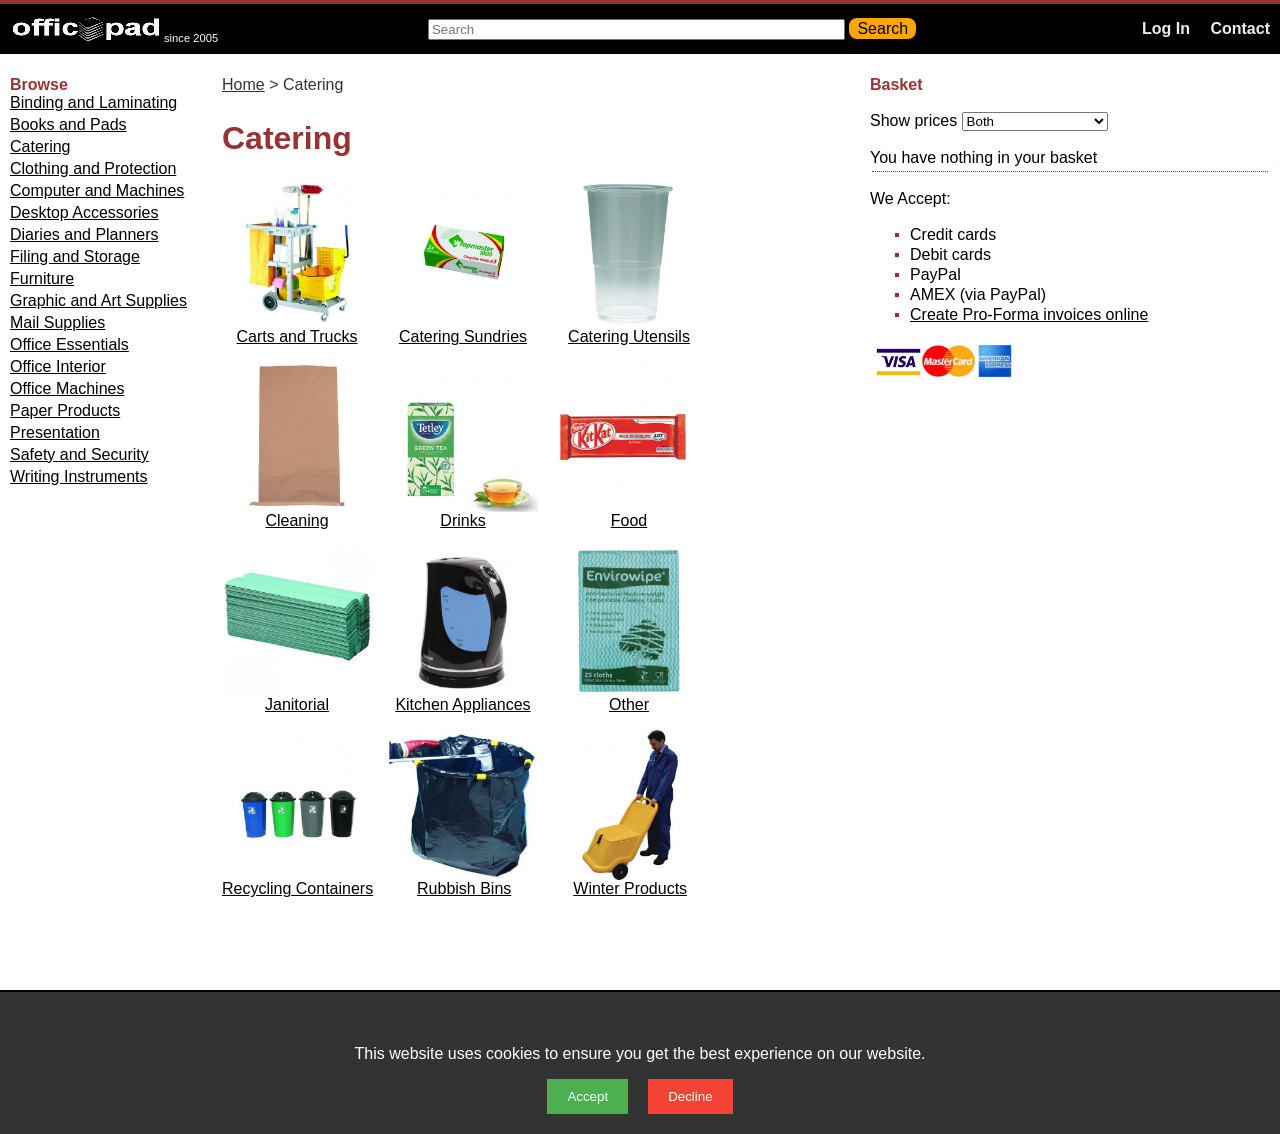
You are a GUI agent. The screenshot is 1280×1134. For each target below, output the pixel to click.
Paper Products (65, 410)
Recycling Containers (297, 888)
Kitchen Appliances (462, 704)
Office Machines (67, 388)
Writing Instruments (79, 476)
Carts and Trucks (297, 336)
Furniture (42, 278)
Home (243, 84)
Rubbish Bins (464, 888)
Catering (40, 146)
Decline (690, 1096)
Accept (587, 1096)
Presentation (55, 432)
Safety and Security (79, 454)
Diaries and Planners (84, 234)
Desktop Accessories (84, 212)
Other (629, 704)
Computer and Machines (97, 190)
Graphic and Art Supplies (98, 300)
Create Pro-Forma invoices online (1029, 314)
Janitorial (297, 704)
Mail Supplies (57, 322)
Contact (1240, 28)
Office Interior (58, 366)
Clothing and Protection (93, 168)
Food (629, 520)
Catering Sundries (463, 336)
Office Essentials (69, 344)
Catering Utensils (629, 336)
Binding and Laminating (93, 102)
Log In (1166, 28)
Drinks (462, 520)
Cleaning (296, 520)
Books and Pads (68, 124)
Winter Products (630, 888)
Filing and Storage (75, 256)
